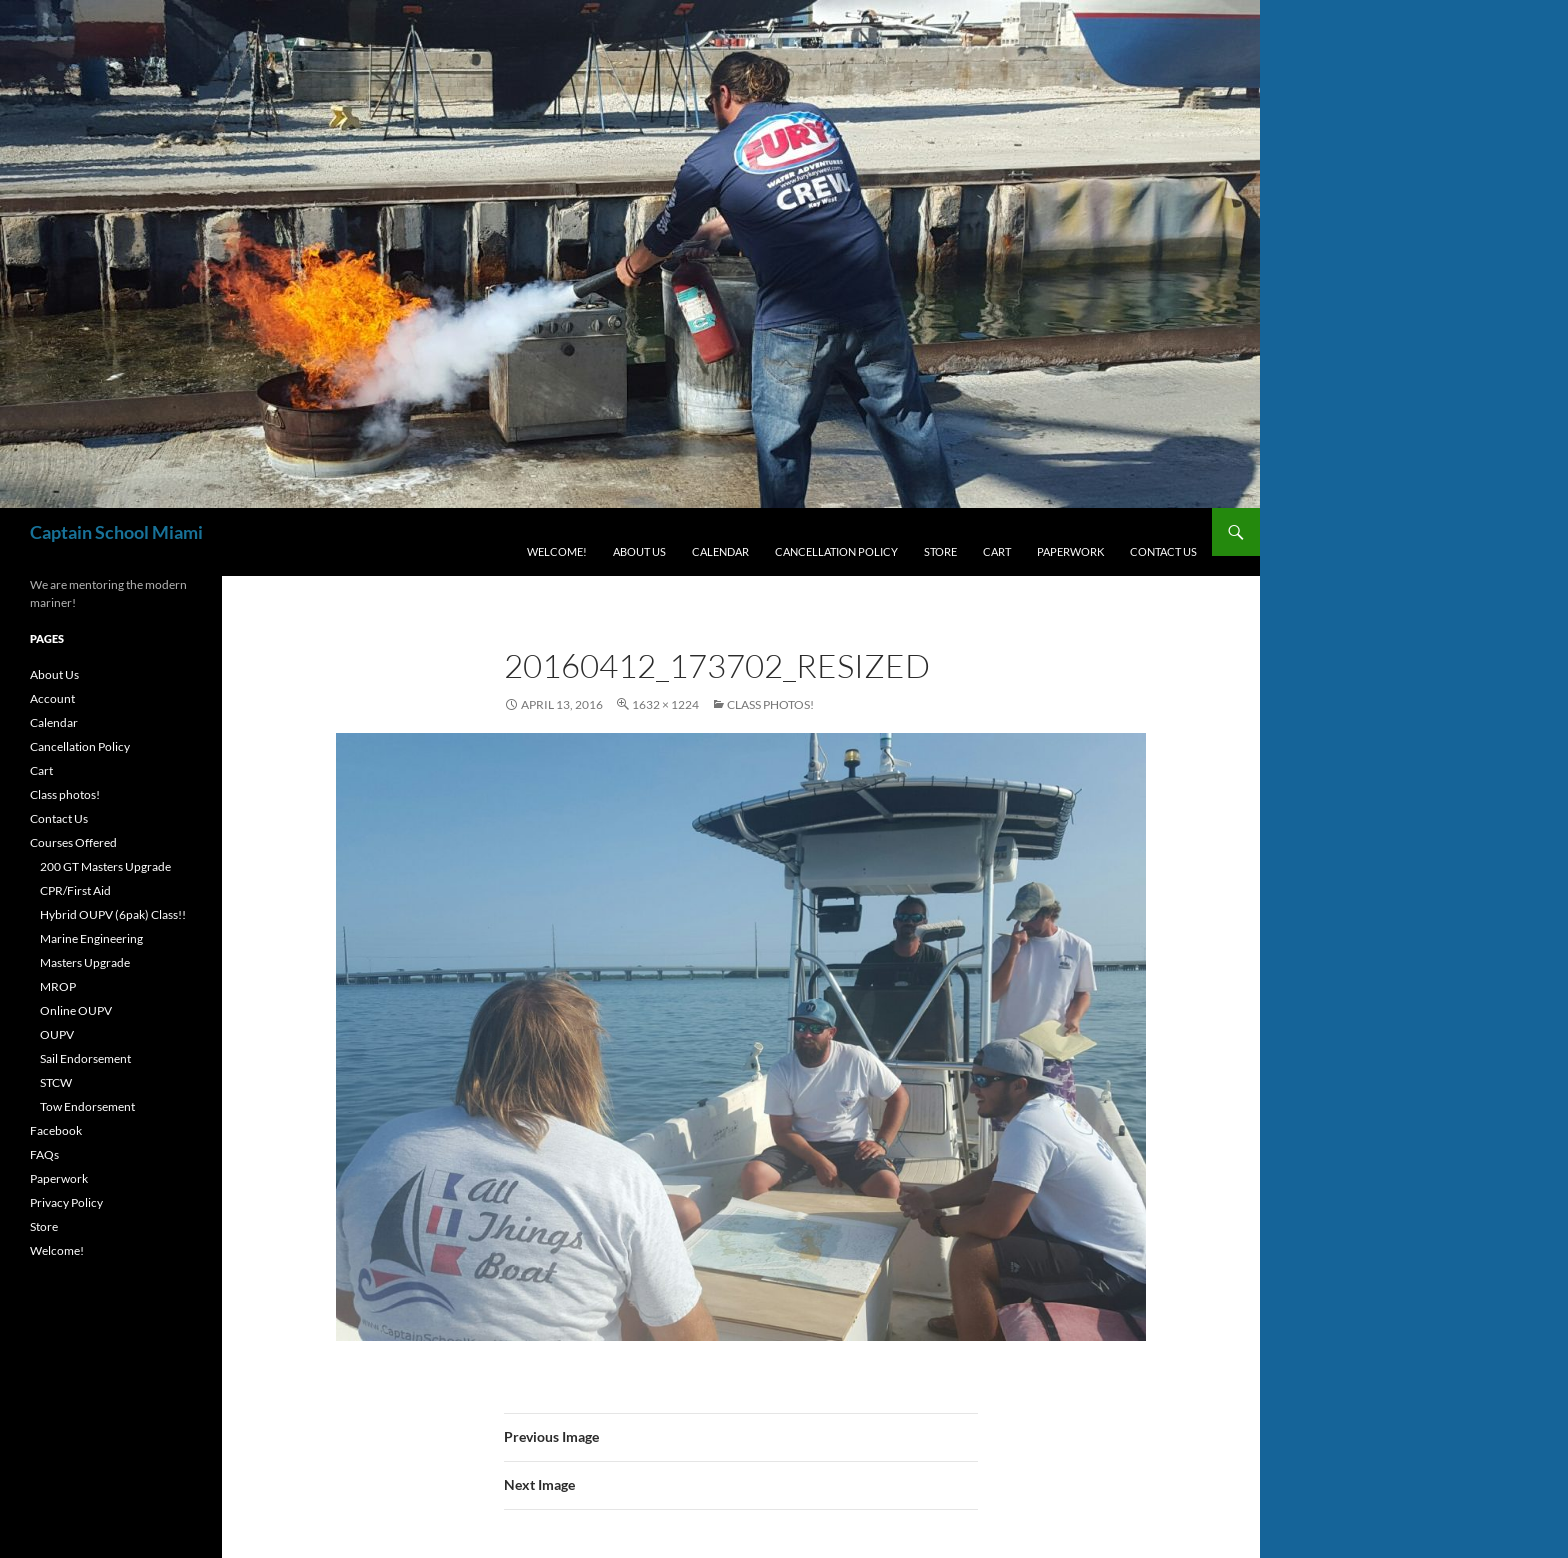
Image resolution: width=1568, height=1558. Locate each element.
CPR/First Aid (75, 890)
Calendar (720, 551)
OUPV (57, 1034)
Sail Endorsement (85, 1058)
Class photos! (770, 704)
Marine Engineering (91, 938)
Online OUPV (76, 1010)
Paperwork (1070, 551)
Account (52, 698)
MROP (58, 986)
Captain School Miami (116, 532)
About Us (639, 551)
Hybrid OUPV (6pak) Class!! (113, 914)
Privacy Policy (66, 1202)
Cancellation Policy (836, 551)
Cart (997, 551)
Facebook (56, 1130)
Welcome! (557, 551)
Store (940, 551)
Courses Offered (73, 842)
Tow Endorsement (87, 1106)
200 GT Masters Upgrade (105, 866)
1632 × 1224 (665, 704)
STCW (56, 1082)
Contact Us (1163, 551)
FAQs (44, 1154)
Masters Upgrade (85, 962)
